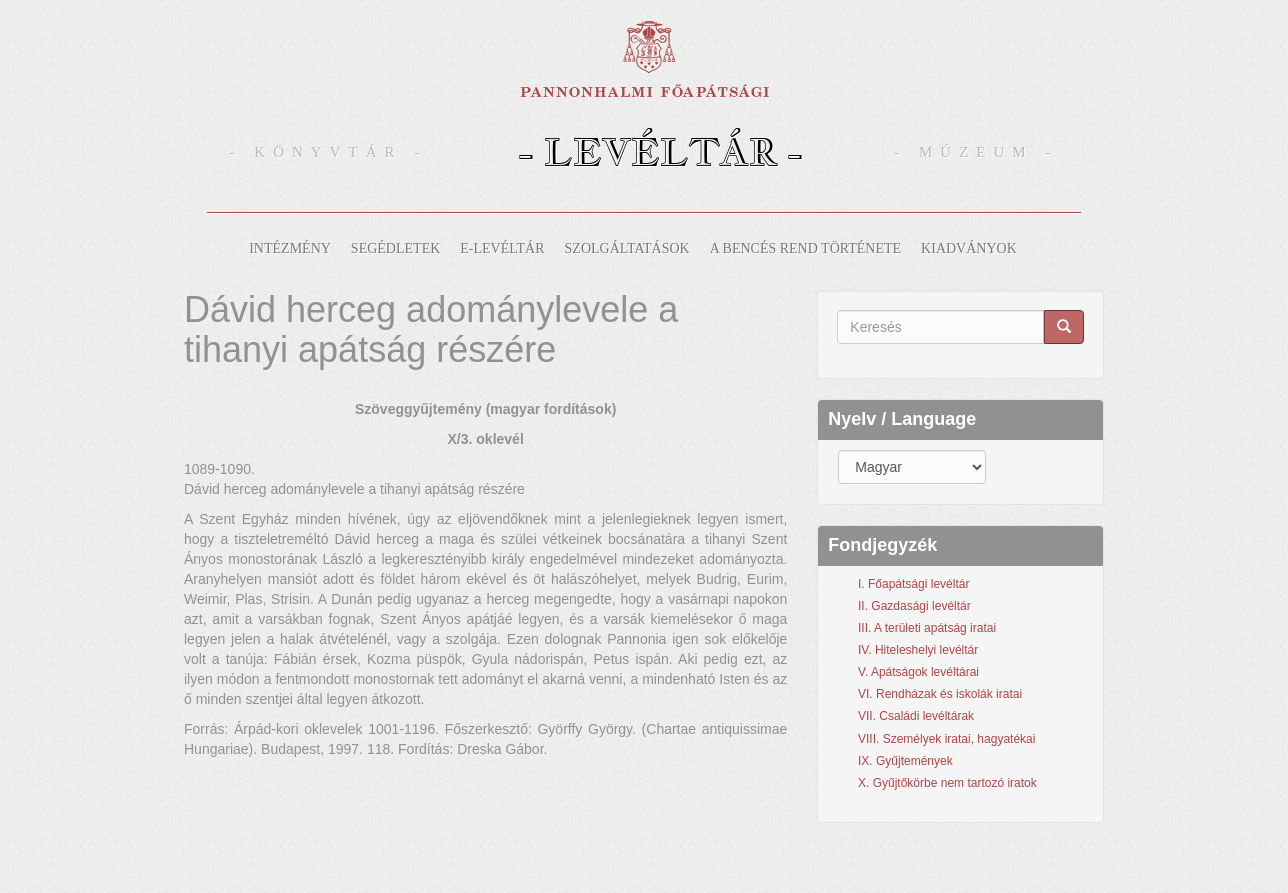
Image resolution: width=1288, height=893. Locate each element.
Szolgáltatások (627, 248)
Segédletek (395, 248)
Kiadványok (969, 248)
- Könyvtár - (329, 152)
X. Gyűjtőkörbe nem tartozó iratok (947, 783)
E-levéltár (502, 248)
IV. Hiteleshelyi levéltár (918, 650)
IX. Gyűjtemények (905, 761)
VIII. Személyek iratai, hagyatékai (946, 739)
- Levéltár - (660, 151)
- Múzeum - (976, 152)
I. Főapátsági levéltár (913, 584)
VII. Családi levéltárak (916, 716)
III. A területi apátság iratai (927, 628)
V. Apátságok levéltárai (918, 672)
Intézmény (290, 248)
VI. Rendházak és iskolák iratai (940, 694)
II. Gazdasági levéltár (914, 606)
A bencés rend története (805, 248)
